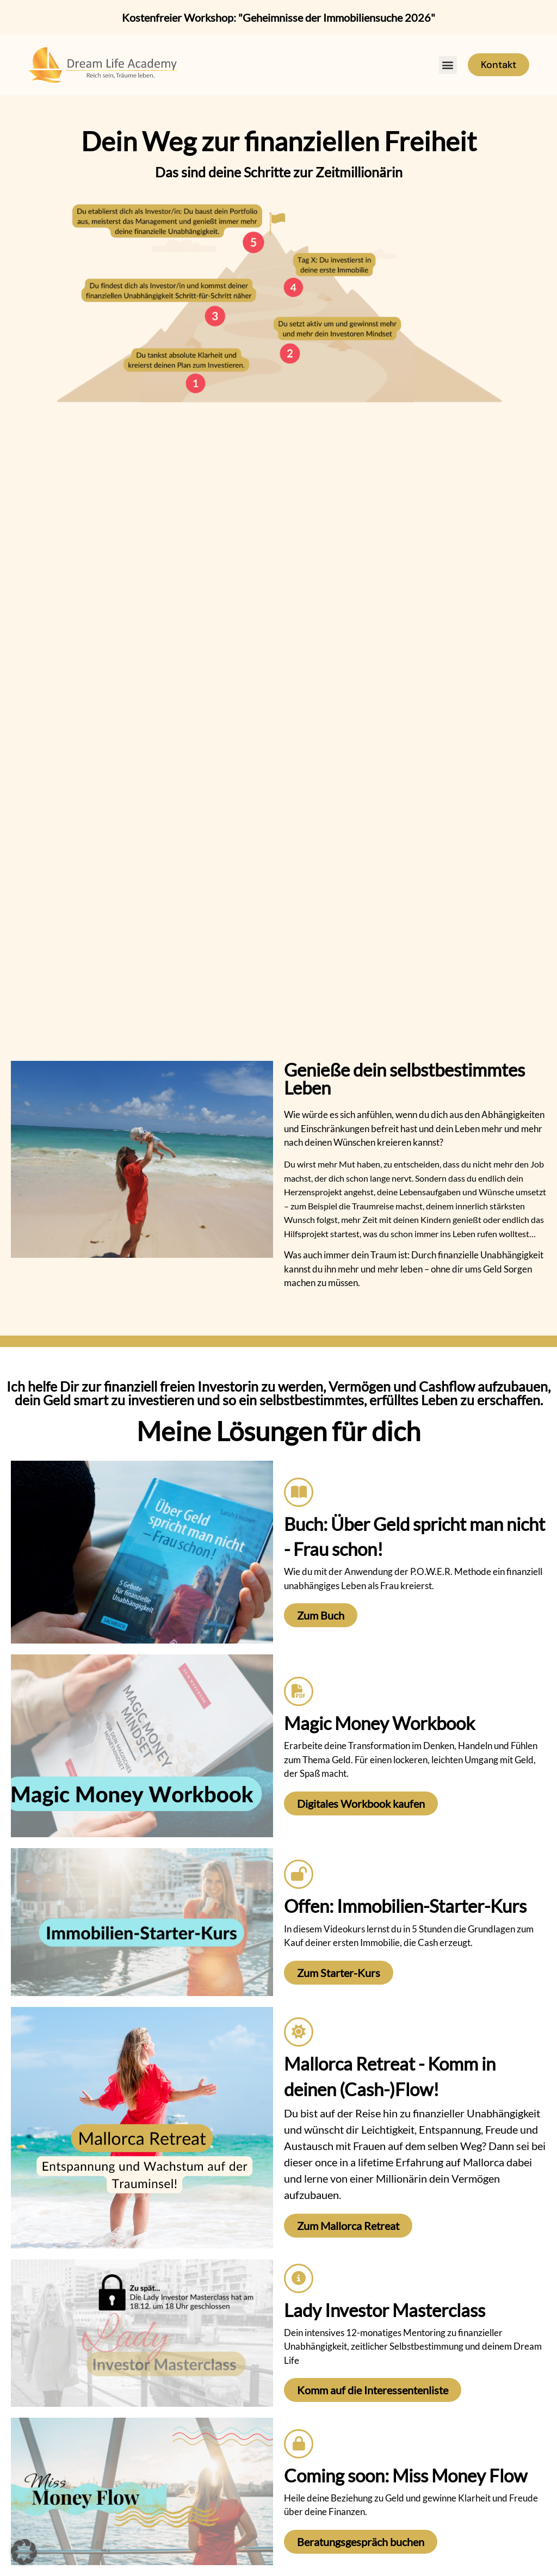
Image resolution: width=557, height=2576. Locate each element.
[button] (448, 65)
